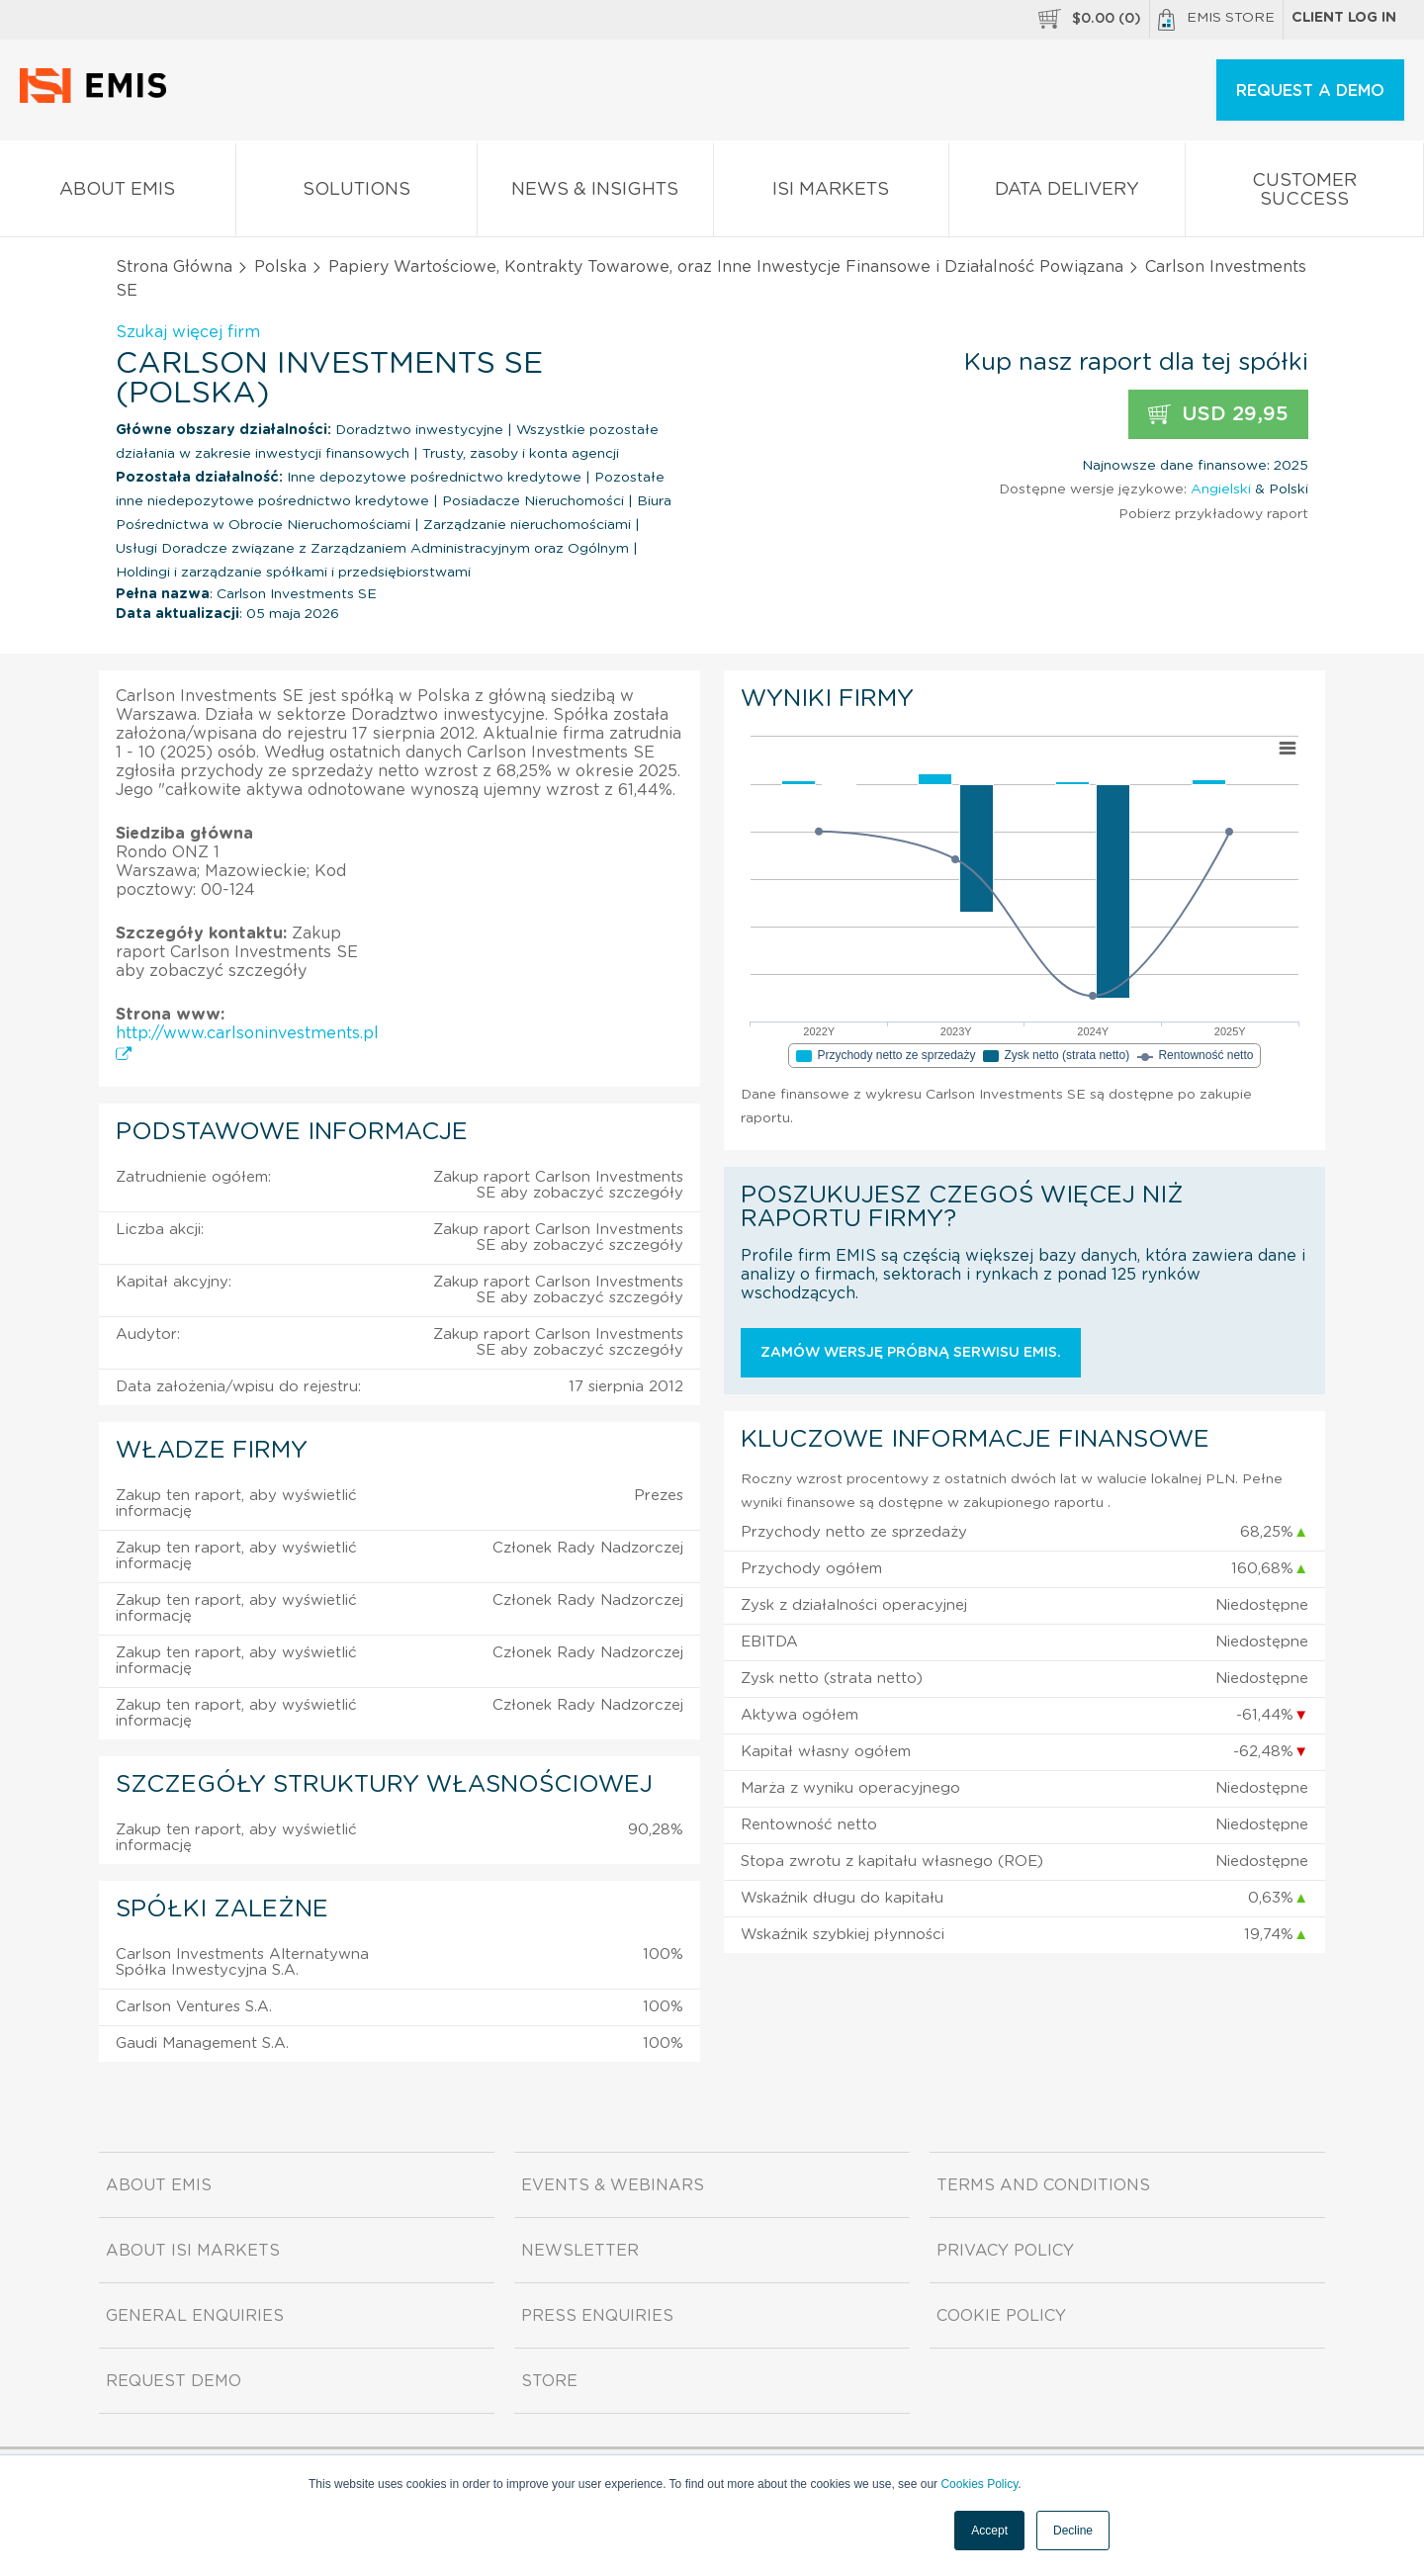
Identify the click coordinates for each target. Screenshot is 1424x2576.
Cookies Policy (979, 2484)
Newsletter (580, 2251)
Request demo (173, 2381)
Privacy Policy (1005, 2251)
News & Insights (595, 193)
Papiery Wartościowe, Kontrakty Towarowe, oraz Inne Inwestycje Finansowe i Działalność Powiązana (725, 267)
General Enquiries (195, 2316)
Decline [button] (1073, 2530)
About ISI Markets (193, 2251)
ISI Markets (832, 193)
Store (549, 2381)
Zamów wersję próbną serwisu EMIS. (910, 1353)
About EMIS (118, 193)
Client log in (1343, 18)
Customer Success (1304, 194)
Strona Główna (174, 267)
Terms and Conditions (1043, 2185)
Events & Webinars (612, 2185)
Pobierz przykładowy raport (1213, 514)
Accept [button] (989, 2530)
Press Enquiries (597, 2316)
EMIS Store (1216, 20)
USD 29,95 (1218, 414)
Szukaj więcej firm (188, 332)
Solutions (357, 193)
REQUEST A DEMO (1310, 91)
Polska (280, 267)
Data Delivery (1067, 193)
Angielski (1221, 489)
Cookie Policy (1001, 2316)
